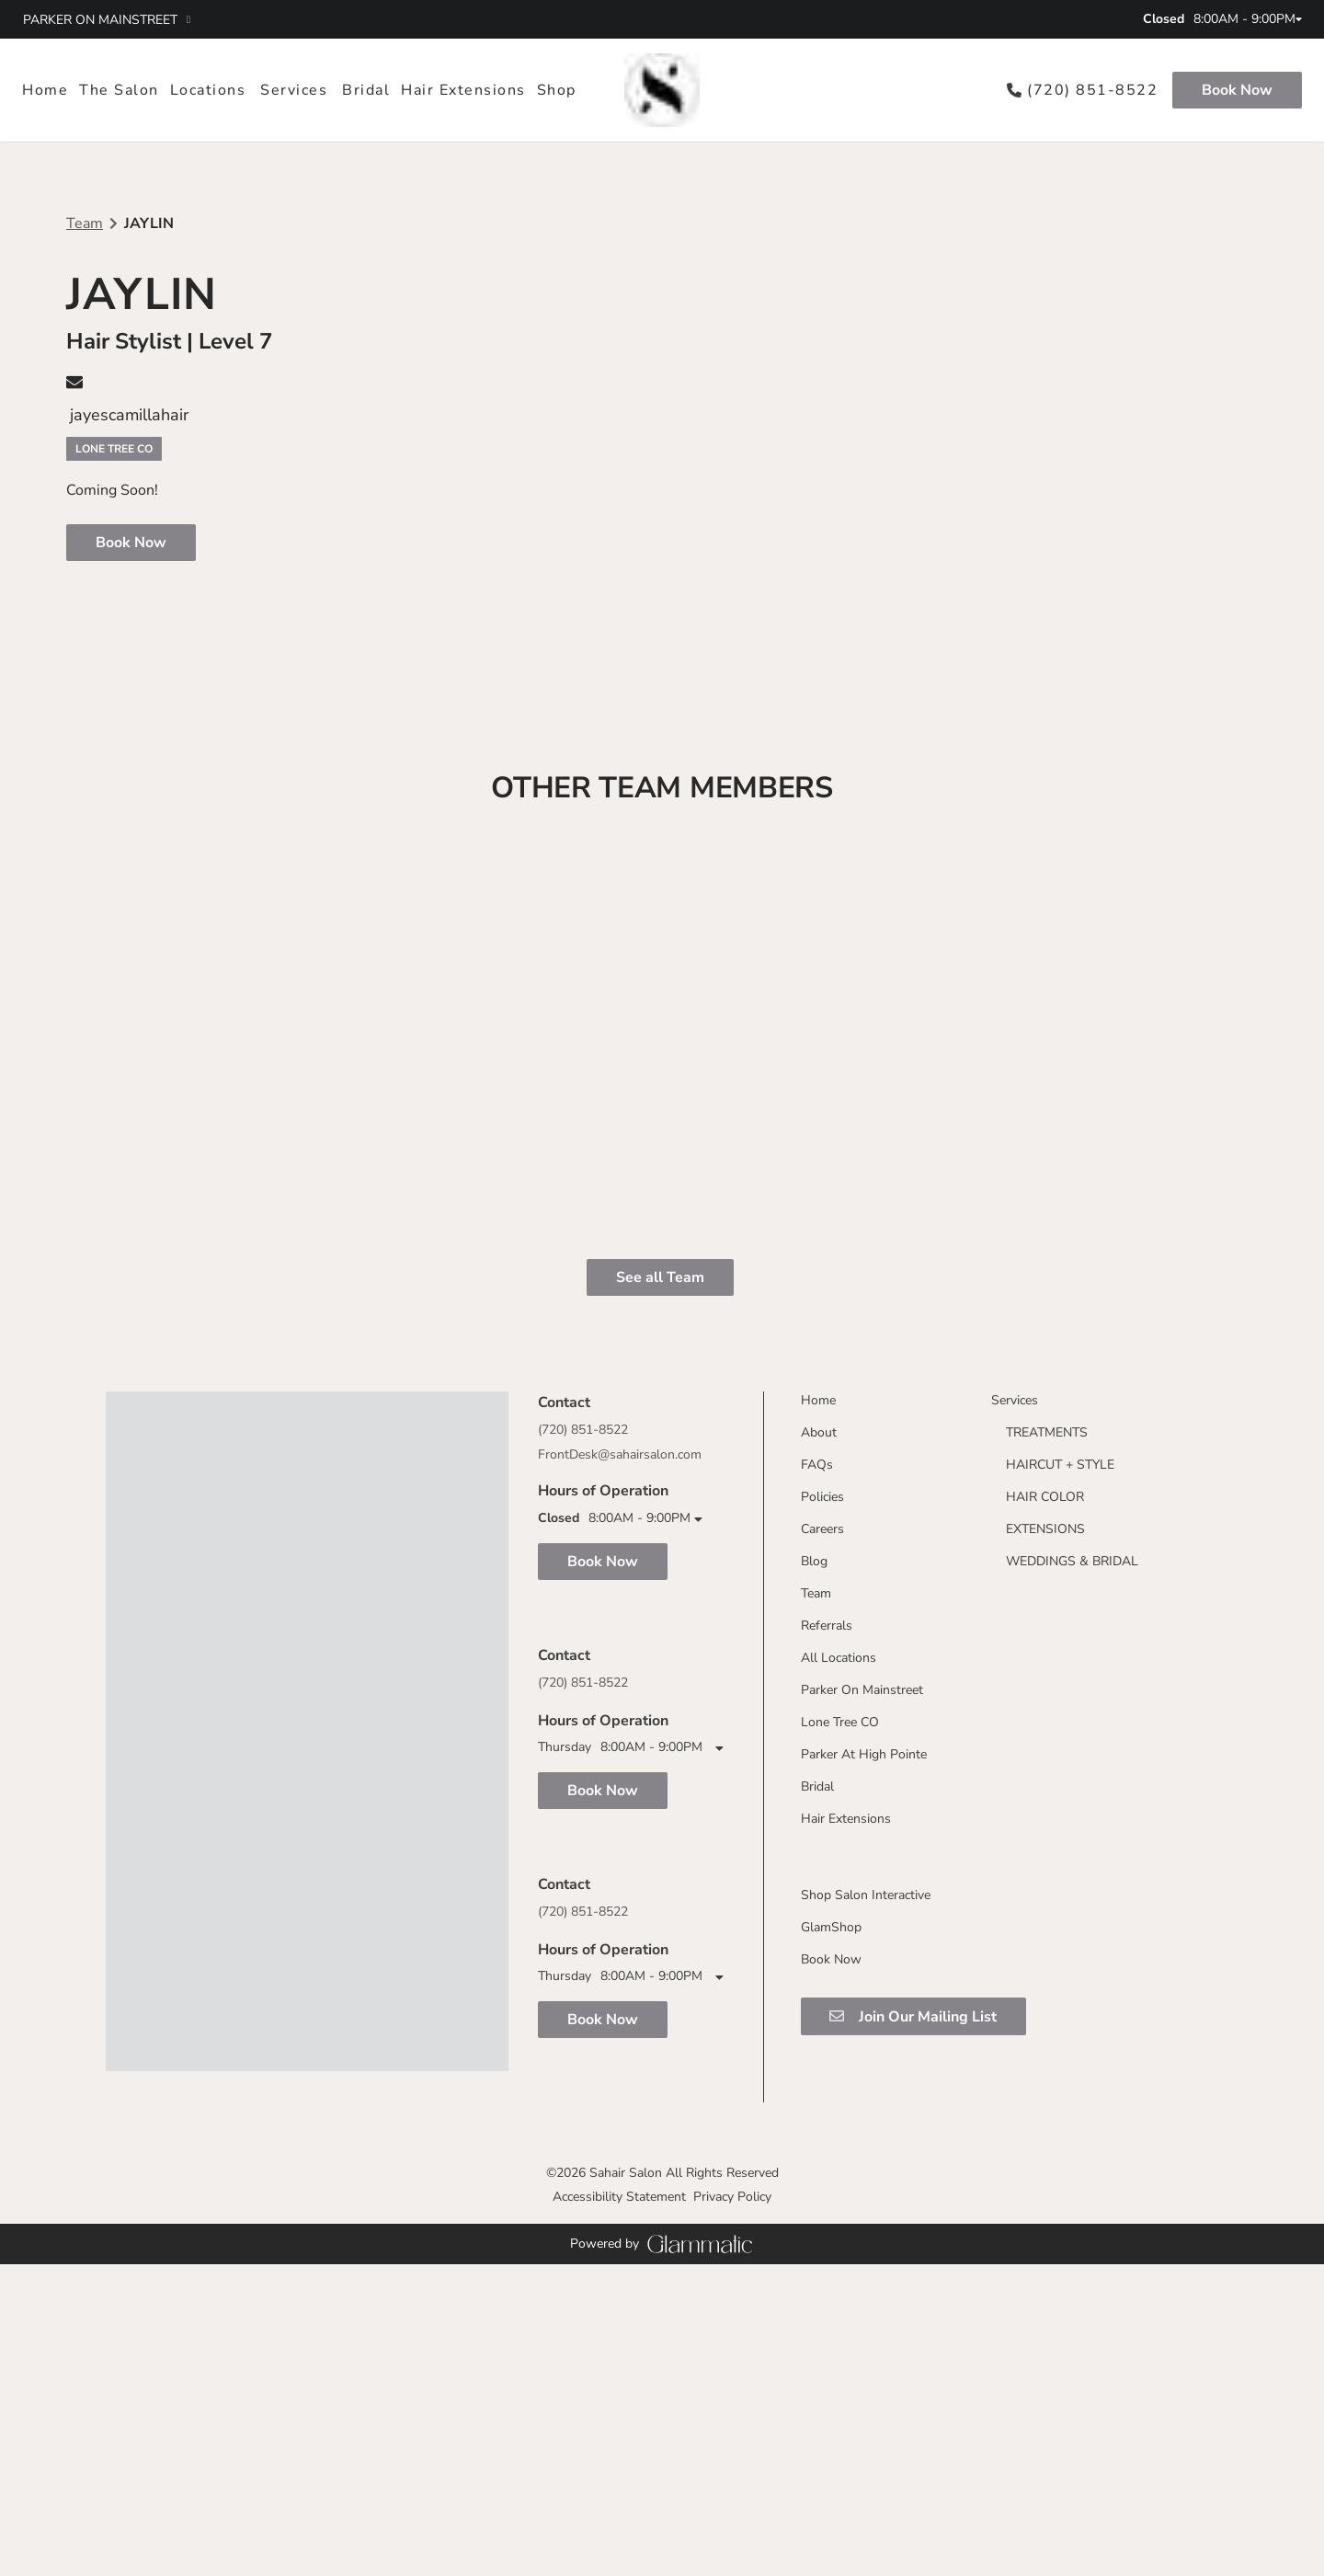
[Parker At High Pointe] (856, 2118)
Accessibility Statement (619, 2508)
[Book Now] (1234, 90)
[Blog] (806, 1925)
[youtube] (728, 19)
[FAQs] (809, 1829)
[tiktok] (695, 19)
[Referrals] (819, 1989)
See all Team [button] (660, 1641)
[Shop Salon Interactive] (858, 2259)
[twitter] (662, 19)
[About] (811, 1796)
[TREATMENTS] (1039, 1796)
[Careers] (815, 1893)
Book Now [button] (131, 542)
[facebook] (595, 19)
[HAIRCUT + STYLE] (1053, 1829)
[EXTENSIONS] (1038, 1893)
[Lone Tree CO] (832, 2086)
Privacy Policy (732, 2508)
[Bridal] (366, 90)
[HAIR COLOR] (1038, 1861)
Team (84, 223)
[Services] (294, 90)
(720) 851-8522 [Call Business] (583, 1921)
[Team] (808, 1957)
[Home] (48, 90)
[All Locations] (831, 2022)
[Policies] (815, 1861)
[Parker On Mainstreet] (854, 2054)
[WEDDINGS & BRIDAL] (1065, 1925)
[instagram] (628, 19)
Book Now (1237, 90)
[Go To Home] (662, 90)
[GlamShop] (823, 2291)
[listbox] (119, 90)
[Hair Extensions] (463, 90)
